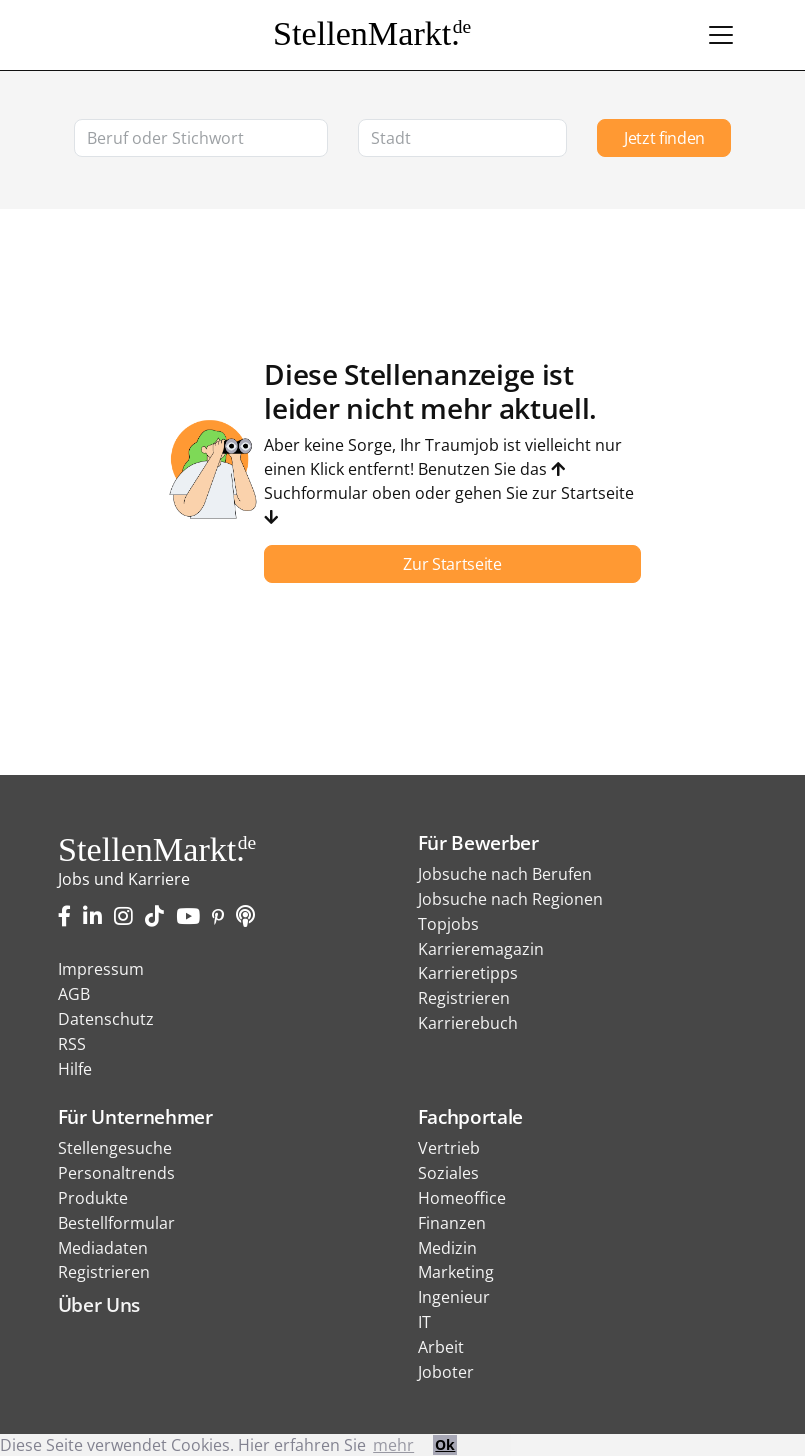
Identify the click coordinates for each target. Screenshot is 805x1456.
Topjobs (448, 924)
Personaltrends (116, 1173)
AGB (74, 994)
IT (424, 1322)
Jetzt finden (664, 138)
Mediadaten (103, 1248)
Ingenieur (454, 1297)
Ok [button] (445, 1444)
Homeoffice (462, 1198)
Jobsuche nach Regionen (510, 899)
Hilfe (75, 1069)
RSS (72, 1044)
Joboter (446, 1372)
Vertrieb (449, 1148)
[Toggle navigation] (721, 35)
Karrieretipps (468, 973)
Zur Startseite (452, 564)
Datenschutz (106, 1019)
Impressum (101, 969)
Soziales (448, 1173)
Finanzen (452, 1223)
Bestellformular (116, 1223)
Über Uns (99, 1304)
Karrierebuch (468, 1023)
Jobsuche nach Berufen (505, 874)
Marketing (456, 1272)
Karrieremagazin (481, 949)
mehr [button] (393, 1445)
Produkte (93, 1198)
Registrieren (464, 998)
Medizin (447, 1248)
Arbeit (441, 1347)
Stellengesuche (115, 1148)
